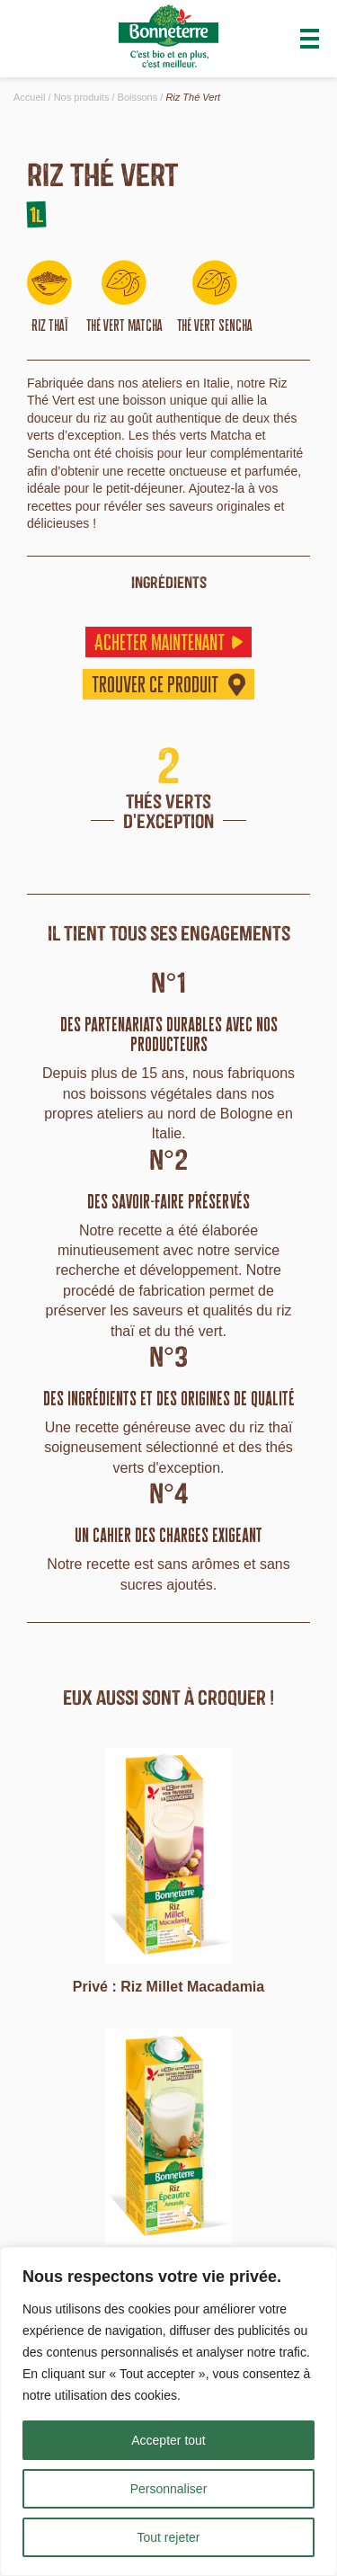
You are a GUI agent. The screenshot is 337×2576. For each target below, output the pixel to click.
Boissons (138, 97)
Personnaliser (169, 2489)
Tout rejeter (168, 2537)
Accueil (29, 97)
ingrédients (169, 582)
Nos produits (82, 97)
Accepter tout (168, 2440)
